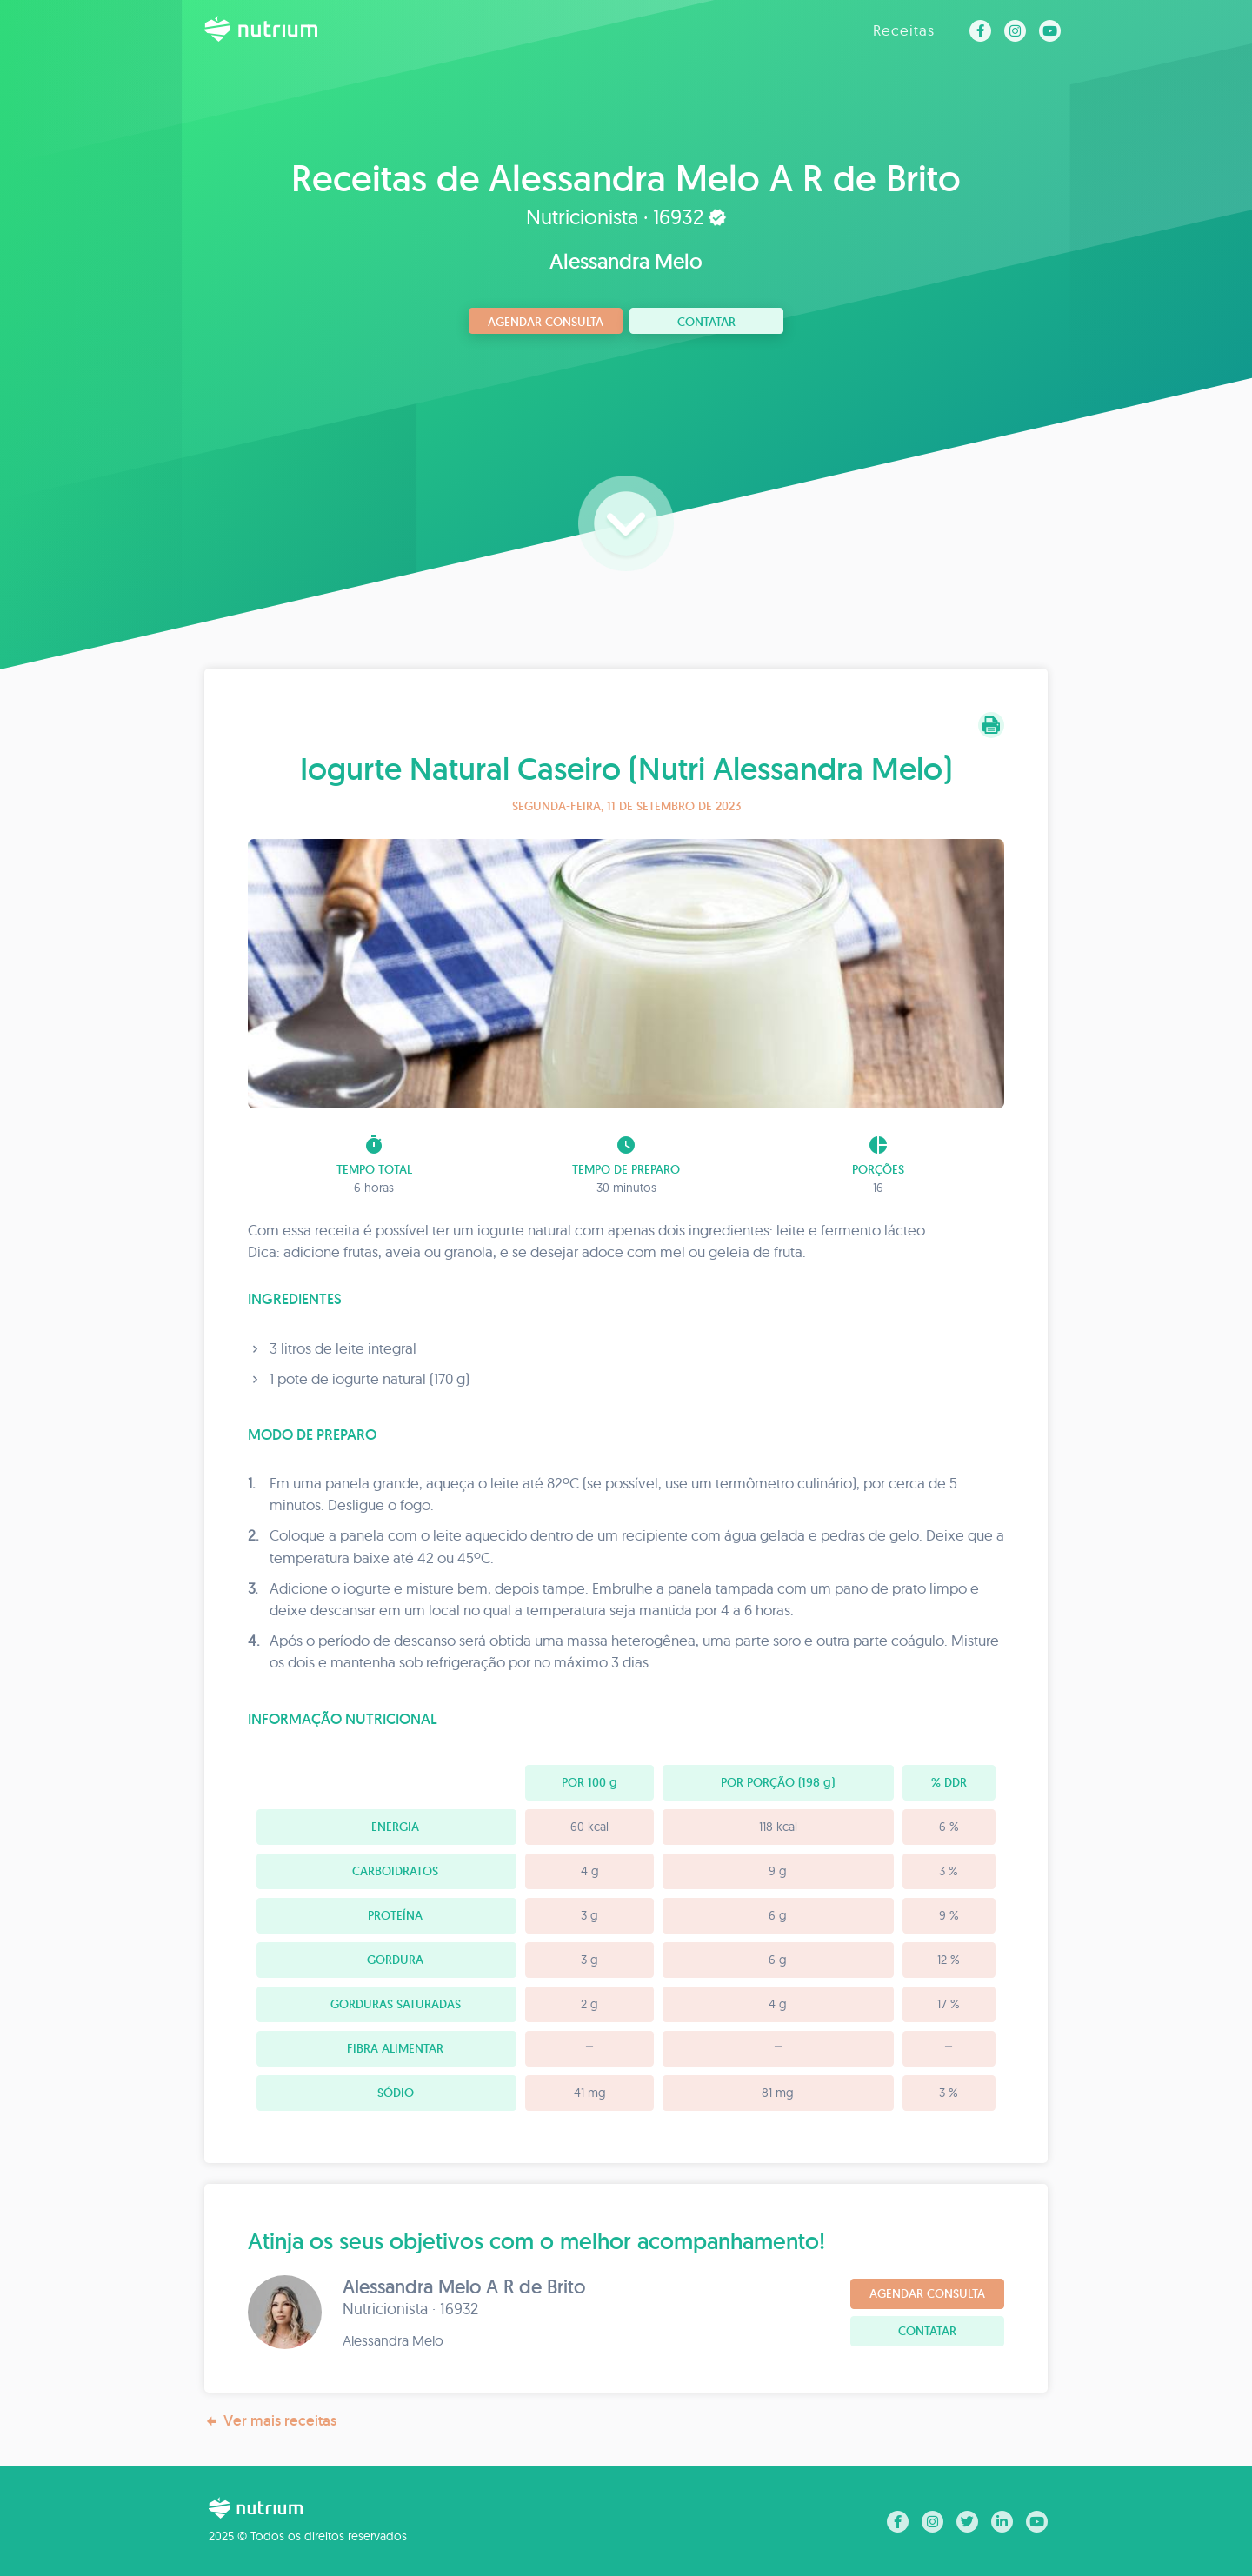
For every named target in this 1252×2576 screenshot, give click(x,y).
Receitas (904, 30)
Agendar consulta (545, 321)
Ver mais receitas (270, 2421)
